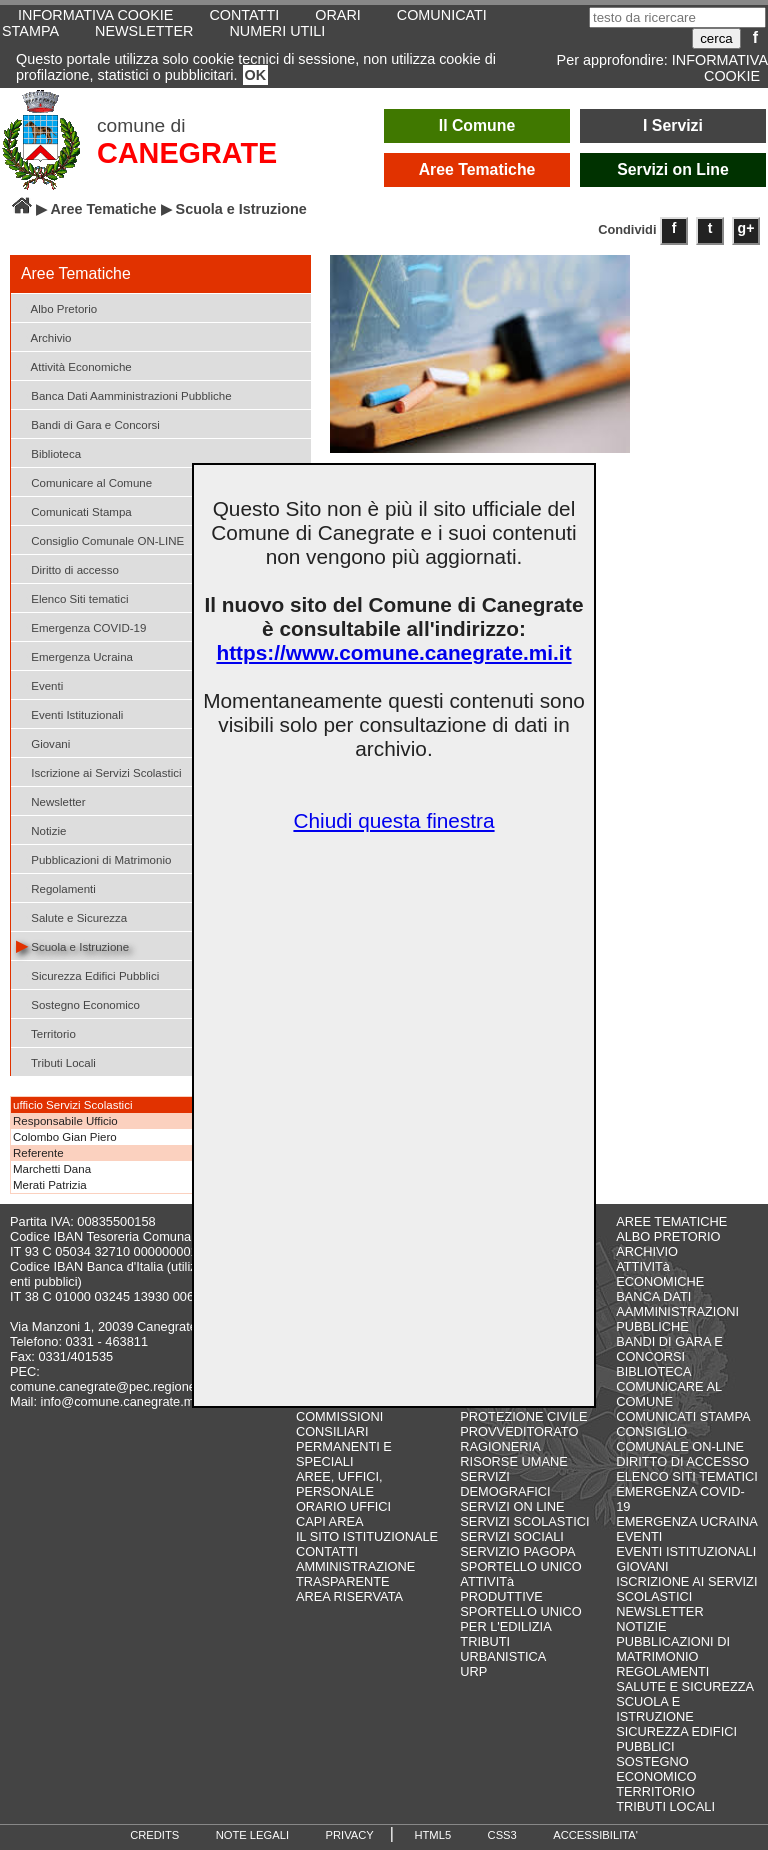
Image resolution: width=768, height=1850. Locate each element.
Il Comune (477, 125)
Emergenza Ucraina (74, 655)
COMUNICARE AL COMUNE (668, 1394)
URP (473, 1671)
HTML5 (432, 1835)
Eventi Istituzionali (69, 713)
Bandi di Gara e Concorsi (88, 423)
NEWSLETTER (144, 31)
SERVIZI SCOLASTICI (524, 1521)
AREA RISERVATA (349, 1596)
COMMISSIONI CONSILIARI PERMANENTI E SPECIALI (344, 1439)
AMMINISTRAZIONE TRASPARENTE (355, 1574)
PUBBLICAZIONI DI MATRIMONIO (673, 1649)
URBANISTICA (503, 1656)
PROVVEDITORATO (519, 1431)
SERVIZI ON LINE (512, 1506)
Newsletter (51, 800)
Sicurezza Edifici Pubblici (87, 974)
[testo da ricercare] (677, 17)
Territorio (46, 1032)
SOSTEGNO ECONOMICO (656, 1769)
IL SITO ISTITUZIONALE (367, 1536)
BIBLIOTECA (653, 1371)
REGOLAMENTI (662, 1671)
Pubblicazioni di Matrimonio (93, 858)
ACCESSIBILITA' (595, 1835)
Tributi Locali (56, 1061)
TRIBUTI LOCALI (665, 1806)
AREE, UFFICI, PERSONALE (339, 1484)
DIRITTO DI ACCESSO (682, 1461)
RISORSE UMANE (513, 1461)
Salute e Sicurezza (71, 916)
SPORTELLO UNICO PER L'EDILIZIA (520, 1619)
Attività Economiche (74, 365)
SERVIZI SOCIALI (512, 1536)
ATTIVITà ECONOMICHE (660, 1274)
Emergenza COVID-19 (81, 626)
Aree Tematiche (477, 169)
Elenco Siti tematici (72, 597)
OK (256, 75)
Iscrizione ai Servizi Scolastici (99, 771)
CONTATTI (327, 1551)
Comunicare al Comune (84, 481)
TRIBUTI (485, 1641)
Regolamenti (56, 887)
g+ (746, 228)
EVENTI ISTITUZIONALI (686, 1551)
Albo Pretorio (56, 307)
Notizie (41, 829)
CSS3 (502, 1835)
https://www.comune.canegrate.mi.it (393, 652)
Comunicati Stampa (74, 510)
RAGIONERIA (500, 1446)
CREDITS (154, 1835)
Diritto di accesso (67, 568)
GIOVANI (642, 1566)
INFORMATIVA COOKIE (720, 68)
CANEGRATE (187, 153)
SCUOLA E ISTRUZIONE (655, 1709)
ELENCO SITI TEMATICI (687, 1476)
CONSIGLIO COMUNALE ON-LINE (680, 1439)
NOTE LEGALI (252, 1835)
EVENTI (639, 1536)
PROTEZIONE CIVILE (523, 1416)
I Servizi (673, 125)
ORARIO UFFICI (343, 1506)
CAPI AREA (330, 1521)
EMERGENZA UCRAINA (687, 1521)
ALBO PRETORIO (668, 1236)
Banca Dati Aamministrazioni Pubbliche (124, 394)
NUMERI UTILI (277, 31)
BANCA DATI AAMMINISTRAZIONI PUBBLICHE (677, 1311)
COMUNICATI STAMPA (683, 1416)
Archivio (44, 336)
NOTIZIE (641, 1626)
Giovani (43, 742)
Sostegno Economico (78, 1003)
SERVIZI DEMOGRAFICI (505, 1484)
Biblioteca (48, 452)
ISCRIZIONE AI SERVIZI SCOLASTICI (686, 1589)
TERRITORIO (655, 1791)
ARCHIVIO (647, 1251)
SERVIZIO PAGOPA (517, 1551)
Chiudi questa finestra (393, 820)
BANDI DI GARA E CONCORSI (669, 1349)
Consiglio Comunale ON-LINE (100, 539)
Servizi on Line (673, 169)
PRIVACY (350, 1835)
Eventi (39, 684)
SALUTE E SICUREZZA (685, 1686)
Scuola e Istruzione (72, 945)
